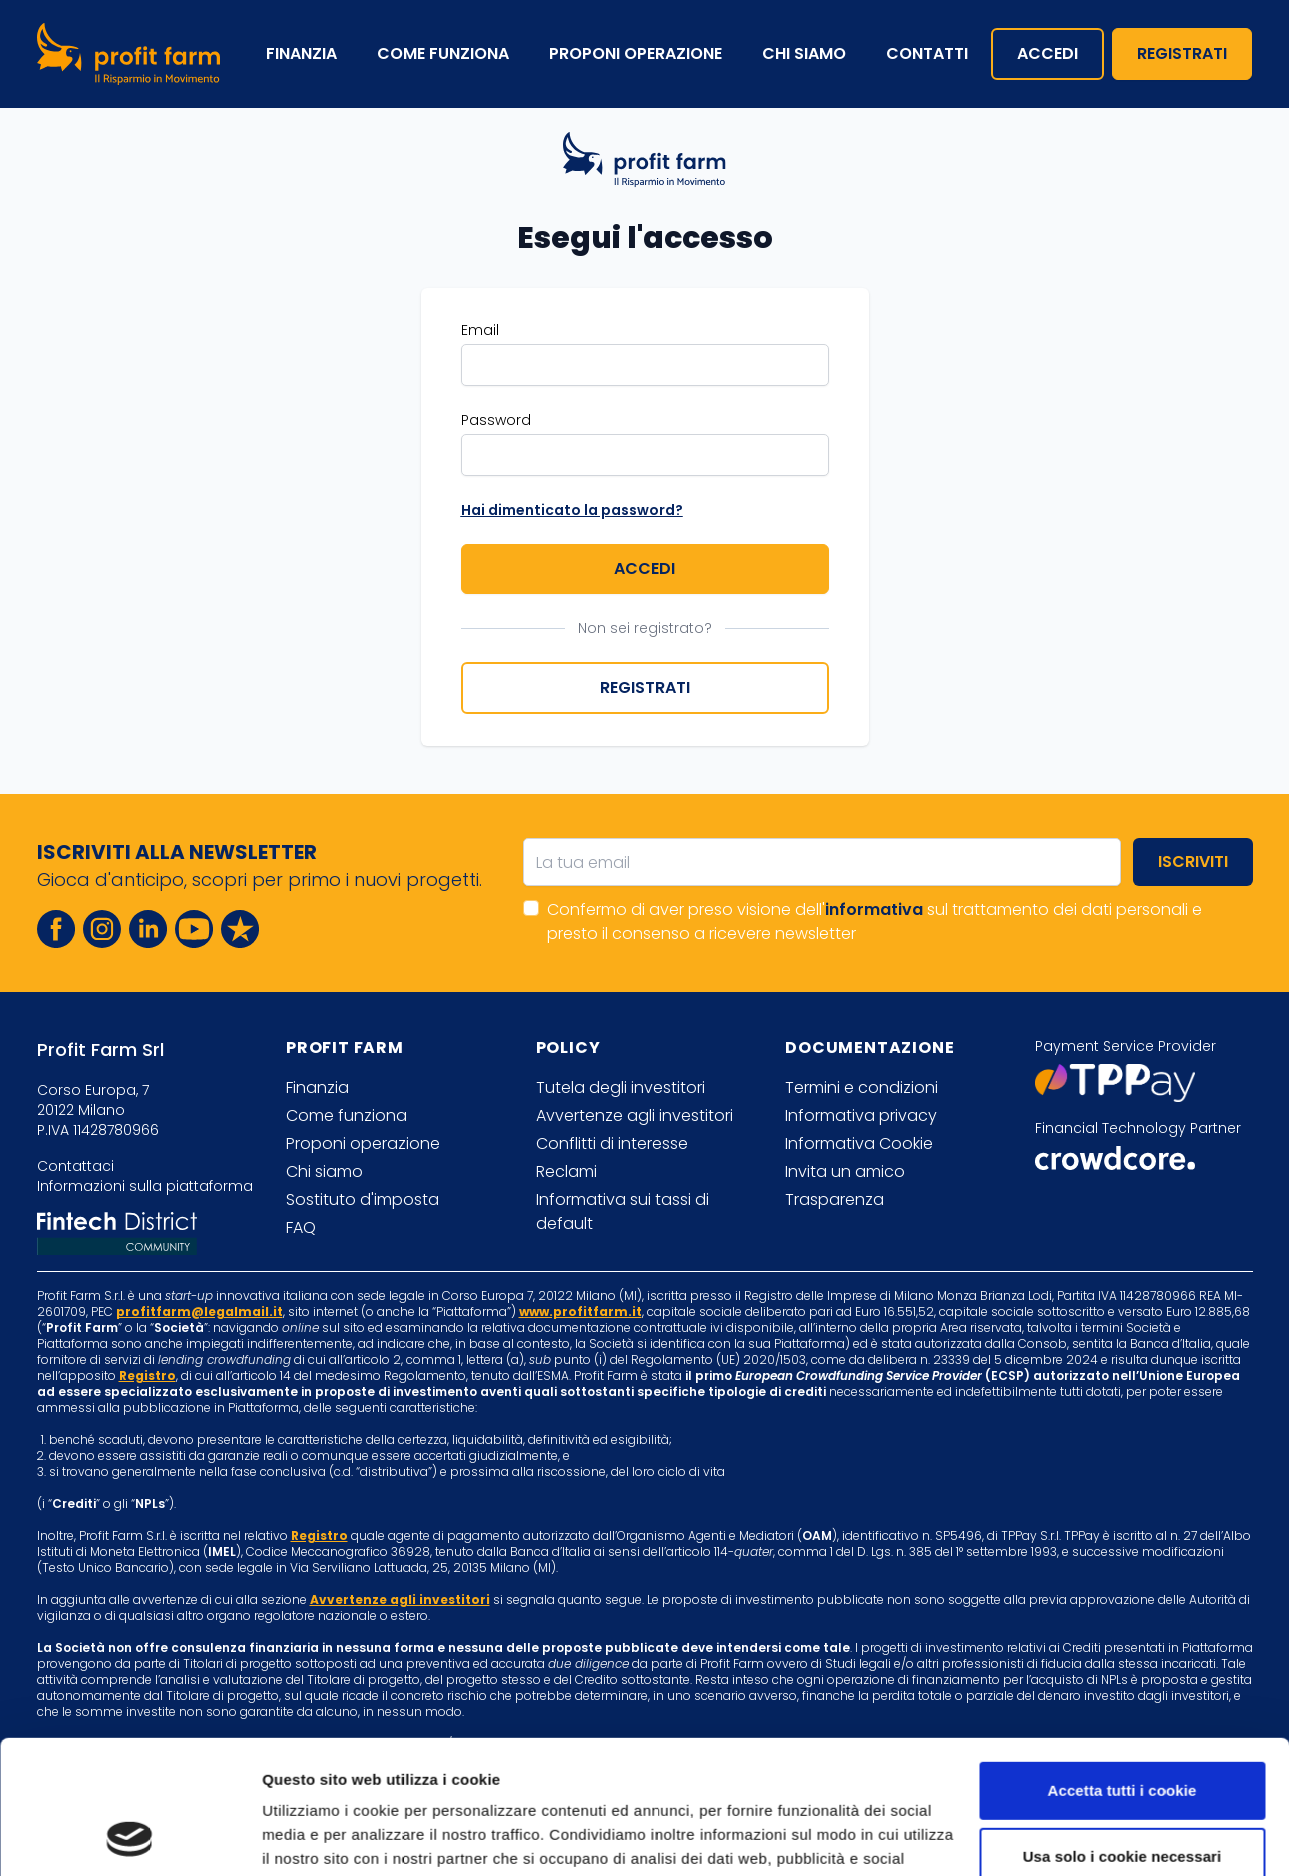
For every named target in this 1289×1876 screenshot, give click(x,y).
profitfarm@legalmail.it (199, 1311)
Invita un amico (845, 1171)
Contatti (927, 53)
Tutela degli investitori (620, 1087)
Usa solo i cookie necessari (1122, 1730)
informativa (874, 909)
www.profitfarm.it (580, 1311)
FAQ (301, 1227)
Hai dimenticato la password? (572, 510)
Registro (147, 1375)
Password (496, 420)
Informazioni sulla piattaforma (145, 1186)
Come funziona (443, 53)
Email (480, 330)
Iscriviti (1193, 861)
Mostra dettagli (316, 1836)
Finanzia (301, 53)
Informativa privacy (861, 1115)
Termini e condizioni (861, 1087)
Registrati (1182, 53)
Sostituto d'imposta (362, 1199)
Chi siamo (804, 53)
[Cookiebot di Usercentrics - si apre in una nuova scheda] (129, 1837)
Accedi (1047, 53)
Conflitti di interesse (612, 1143)
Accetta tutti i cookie (1122, 1665)
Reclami (566, 1171)
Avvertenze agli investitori (634, 1115)
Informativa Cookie (859, 1143)
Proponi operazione (635, 53)
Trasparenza (834, 1199)
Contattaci (75, 1166)
